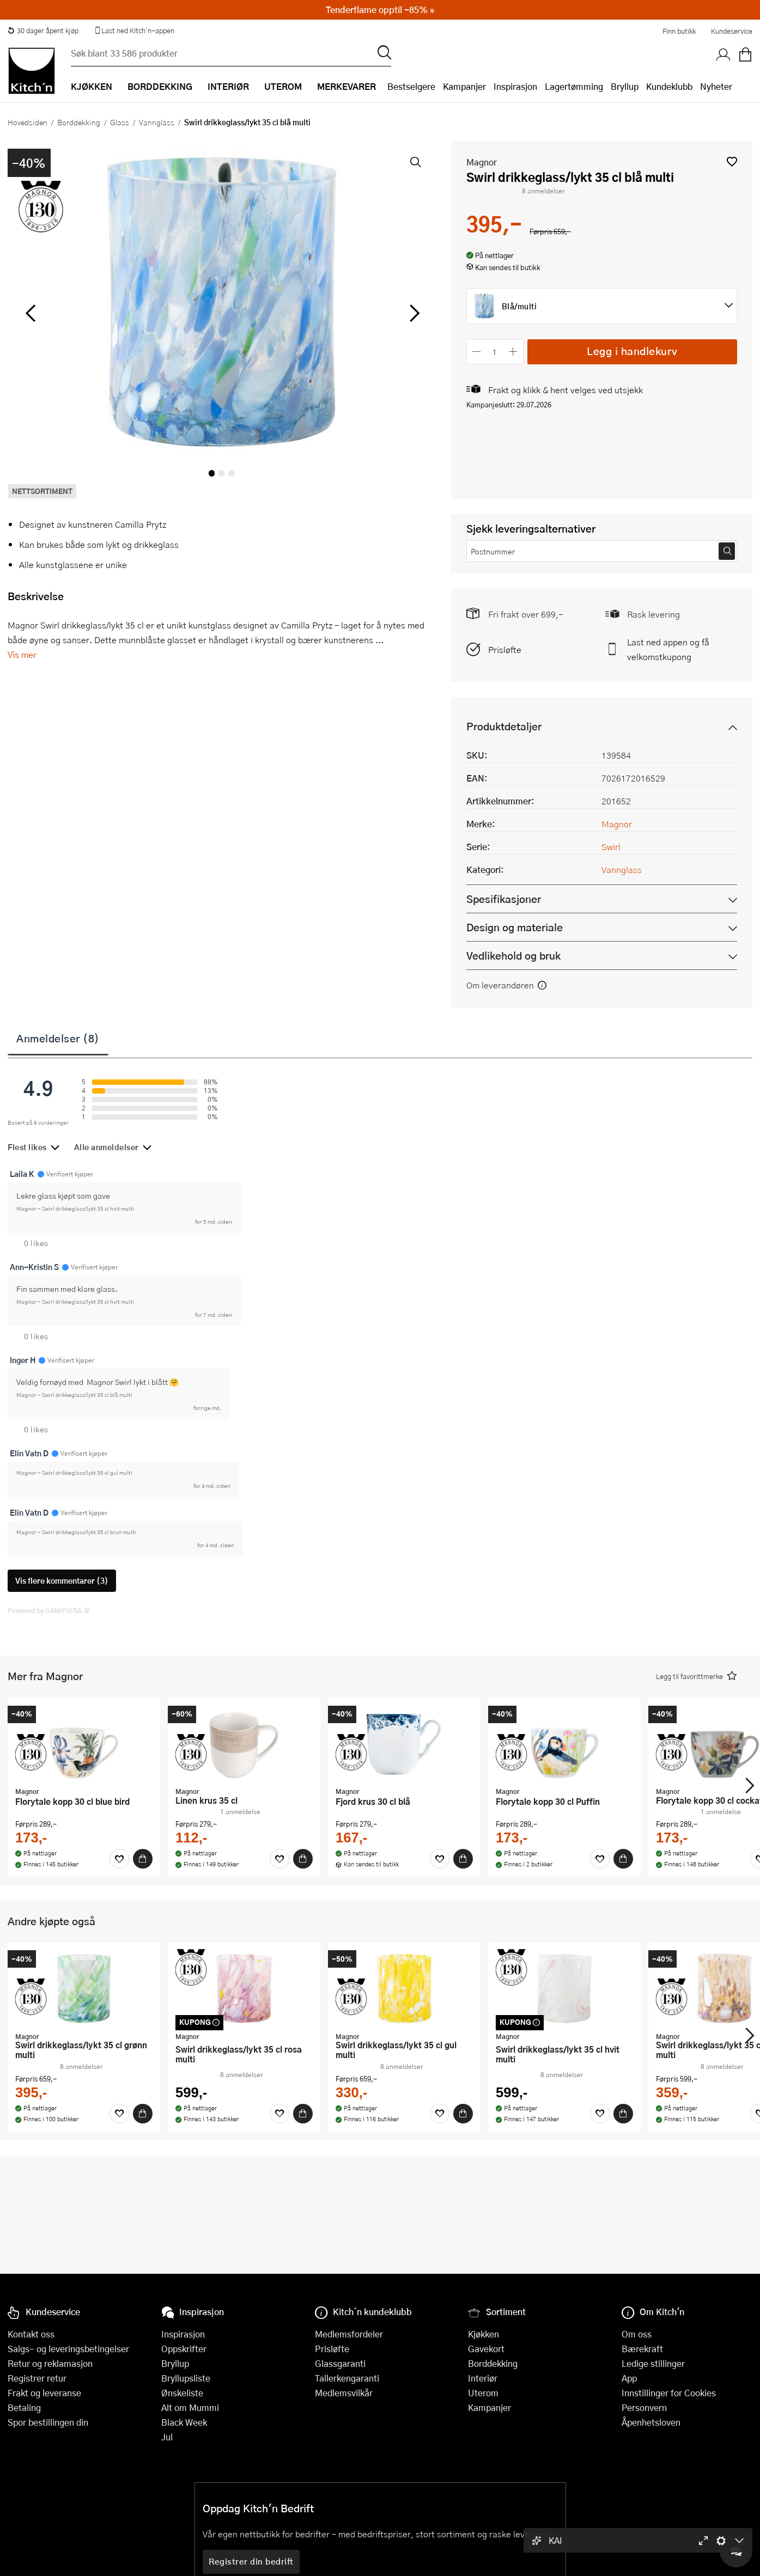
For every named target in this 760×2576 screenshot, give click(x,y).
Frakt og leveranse (44, 2392)
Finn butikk (679, 31)
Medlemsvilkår (344, 2392)
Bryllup (625, 86)
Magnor (481, 162)
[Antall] (495, 351)
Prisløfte (504, 649)
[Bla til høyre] (413, 312)
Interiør (482, 2378)
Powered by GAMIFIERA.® (49, 1610)
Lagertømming (574, 86)
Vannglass (156, 122)
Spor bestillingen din (48, 2422)
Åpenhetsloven (651, 2422)
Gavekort (486, 2348)
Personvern (644, 2407)
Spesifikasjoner (503, 899)
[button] (732, 161)
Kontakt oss (31, 2334)
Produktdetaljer (504, 726)
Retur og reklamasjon (50, 2363)
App (629, 2378)
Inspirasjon (515, 86)
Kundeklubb (669, 86)
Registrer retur (37, 2378)
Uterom (483, 2392)
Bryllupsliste (185, 2378)
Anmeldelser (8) (58, 1038)
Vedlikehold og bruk (513, 955)
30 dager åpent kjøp (43, 30)
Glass (119, 122)
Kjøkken (483, 2334)
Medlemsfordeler (349, 2334)
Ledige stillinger (653, 2363)
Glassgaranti (340, 2363)
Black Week (184, 2422)
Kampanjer (464, 86)
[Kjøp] (143, 1859)
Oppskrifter (183, 2348)
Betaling (24, 2407)
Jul (167, 2437)
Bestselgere (411, 86)
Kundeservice (731, 31)
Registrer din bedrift (251, 2561)
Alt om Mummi (190, 2407)
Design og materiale (514, 927)
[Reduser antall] (477, 351)
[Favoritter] (119, 1859)
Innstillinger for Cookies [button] (669, 2392)
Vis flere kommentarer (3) (61, 1580)
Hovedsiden (27, 122)
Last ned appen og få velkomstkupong (668, 649)
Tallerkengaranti (347, 2378)
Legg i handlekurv (632, 351)
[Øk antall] (513, 351)
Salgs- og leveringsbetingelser (68, 2348)
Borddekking (78, 122)
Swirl (611, 846)
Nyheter (716, 86)
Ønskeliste (182, 2392)
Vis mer (22, 654)
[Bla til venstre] (30, 312)
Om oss (637, 2334)
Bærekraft (642, 2348)
